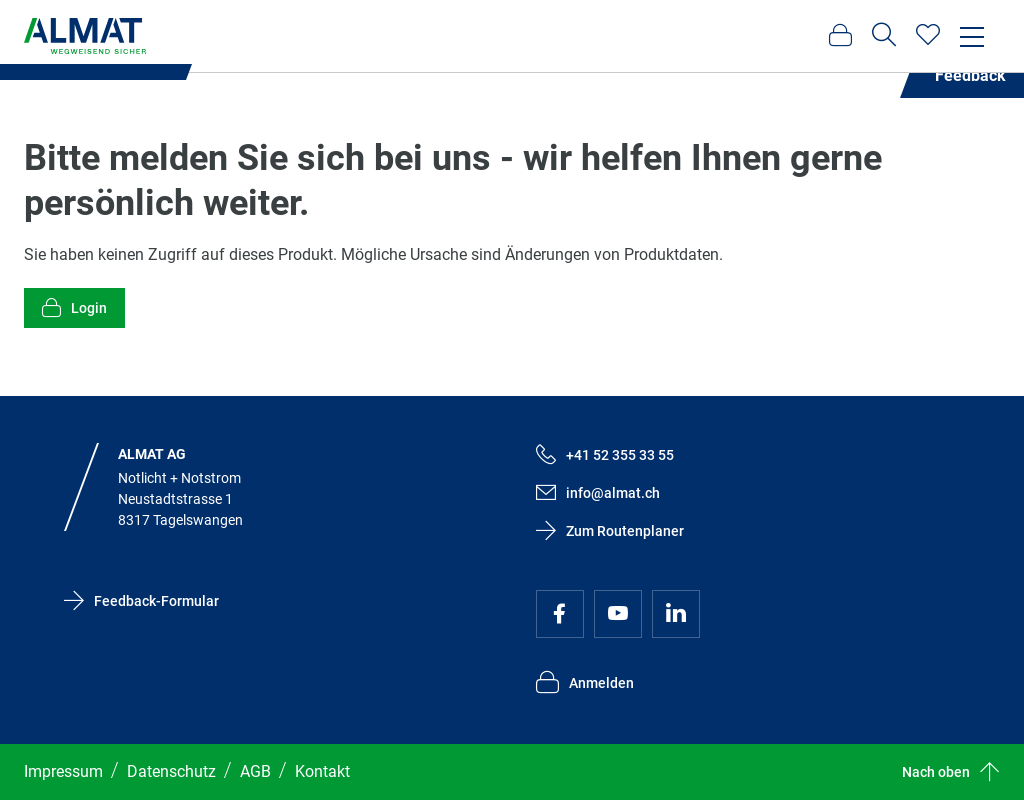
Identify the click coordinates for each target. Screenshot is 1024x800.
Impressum (63, 771)
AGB (255, 771)
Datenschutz (171, 771)
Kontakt (322, 771)
